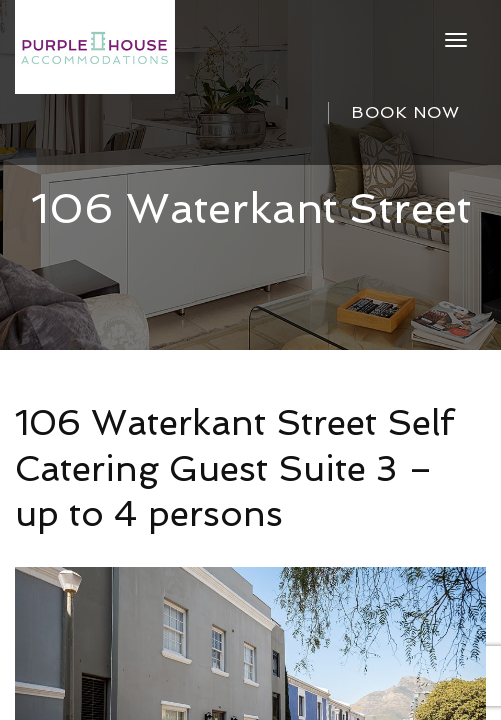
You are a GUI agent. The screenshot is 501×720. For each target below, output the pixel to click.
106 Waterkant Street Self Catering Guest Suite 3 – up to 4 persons (234, 468)
